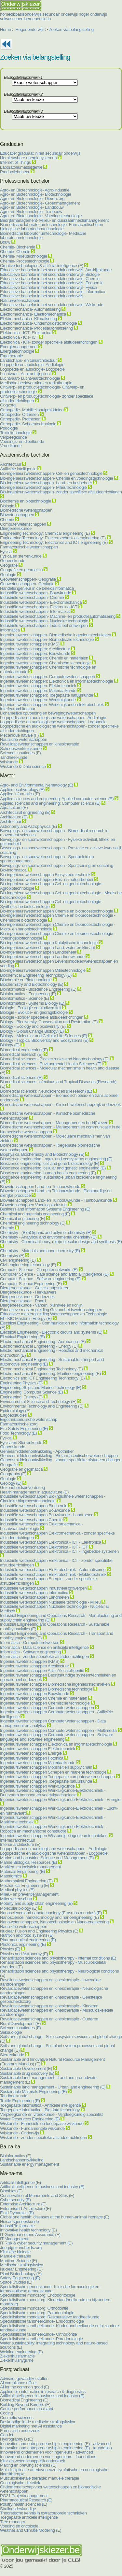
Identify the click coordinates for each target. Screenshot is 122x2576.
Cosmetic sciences (17, 2417)
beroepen (32, 18)
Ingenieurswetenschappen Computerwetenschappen (47, 1707)
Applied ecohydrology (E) (22, 789)
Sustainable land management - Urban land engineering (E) (52, 2087)
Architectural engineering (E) (25, 812)
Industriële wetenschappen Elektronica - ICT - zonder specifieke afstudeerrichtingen (56, 1562)
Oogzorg (8, 405)
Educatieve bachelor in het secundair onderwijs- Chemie (50, 278)
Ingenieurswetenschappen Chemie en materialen (43, 1698)
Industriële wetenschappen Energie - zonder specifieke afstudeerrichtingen (48, 1581)
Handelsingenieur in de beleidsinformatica (37, 588)
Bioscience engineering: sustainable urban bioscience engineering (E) (58, 1179)
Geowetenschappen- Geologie (27, 583)
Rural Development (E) (20, 2023)
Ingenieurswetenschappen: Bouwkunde (35, 653)
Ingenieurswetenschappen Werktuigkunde (37, 1786)
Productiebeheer (15, 171)
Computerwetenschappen (23, 524)
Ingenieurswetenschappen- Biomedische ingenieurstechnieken (55, 634)
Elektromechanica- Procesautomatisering (36, 328)
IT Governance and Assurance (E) (30, 2234)
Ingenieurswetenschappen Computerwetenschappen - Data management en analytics (53, 1723)
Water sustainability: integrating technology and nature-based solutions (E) (54, 2345)
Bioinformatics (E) (15, 2155)
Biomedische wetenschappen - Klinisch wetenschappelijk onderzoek (60, 1104)
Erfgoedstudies (13, 1415)
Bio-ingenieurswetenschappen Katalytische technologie (49, 942)
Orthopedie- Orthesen (19, 414)
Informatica (10, 630)
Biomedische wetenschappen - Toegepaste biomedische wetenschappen (50, 1147)
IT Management (14, 2238)
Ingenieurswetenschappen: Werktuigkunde (38, 699)
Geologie (8, 574)
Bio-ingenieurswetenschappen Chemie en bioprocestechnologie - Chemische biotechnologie (57, 917)
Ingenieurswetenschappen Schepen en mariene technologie (53, 1772)
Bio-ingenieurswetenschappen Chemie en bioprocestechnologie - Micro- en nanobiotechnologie (57, 926)
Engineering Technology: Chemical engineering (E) (45, 533)
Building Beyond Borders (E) (25, 2404)
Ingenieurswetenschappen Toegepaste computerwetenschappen (57, 1776)
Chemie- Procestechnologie (24, 261)
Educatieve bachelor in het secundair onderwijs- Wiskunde (51, 304)
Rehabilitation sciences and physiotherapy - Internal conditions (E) (58, 1958)
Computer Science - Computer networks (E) (39, 1269)
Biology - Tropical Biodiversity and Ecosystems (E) (44, 1040)
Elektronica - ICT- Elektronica (25, 332)
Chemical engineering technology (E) (32, 1223)
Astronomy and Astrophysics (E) (28, 826)
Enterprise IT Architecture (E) (25, 2208)
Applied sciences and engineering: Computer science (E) (50, 803)
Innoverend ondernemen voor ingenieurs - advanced (46, 2452)
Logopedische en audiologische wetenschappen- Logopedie (53, 721)
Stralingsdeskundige (18, 2508)
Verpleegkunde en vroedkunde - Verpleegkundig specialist (51, 2114)
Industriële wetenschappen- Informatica (35, 611)
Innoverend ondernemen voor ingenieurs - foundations (48, 2456)
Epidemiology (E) (15, 1410)
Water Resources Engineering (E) (30, 2118)
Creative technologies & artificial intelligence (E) (41, 265)
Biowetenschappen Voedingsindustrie (33, 1204)
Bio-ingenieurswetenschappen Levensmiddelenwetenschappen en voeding (59, 963)
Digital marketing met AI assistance (31, 2426)
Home (5, 29)
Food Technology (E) (18, 1433)
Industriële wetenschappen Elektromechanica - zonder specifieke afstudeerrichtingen (57, 1535)
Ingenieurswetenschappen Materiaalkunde (37, 1762)
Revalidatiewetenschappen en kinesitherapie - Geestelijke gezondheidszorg (51, 1999)
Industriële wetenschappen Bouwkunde (35, 1510)
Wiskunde (9, 761)
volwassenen (11, 18)
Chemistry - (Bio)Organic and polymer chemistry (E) (45, 1232)
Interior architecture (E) (20, 1844)
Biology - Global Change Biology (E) (32, 1031)
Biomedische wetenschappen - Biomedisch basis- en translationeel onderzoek (59, 1097)
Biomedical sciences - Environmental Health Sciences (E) (51, 1063)
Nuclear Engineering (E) (21, 2269)
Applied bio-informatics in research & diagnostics (43, 2391)
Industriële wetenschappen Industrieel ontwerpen (43, 1588)
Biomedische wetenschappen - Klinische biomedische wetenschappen (47, 1115)
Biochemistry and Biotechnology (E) (31, 984)
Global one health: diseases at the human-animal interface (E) (54, 2217)
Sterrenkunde (12, 2054)
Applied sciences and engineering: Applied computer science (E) (57, 798)
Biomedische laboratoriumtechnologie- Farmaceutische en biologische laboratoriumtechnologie (51, 226)
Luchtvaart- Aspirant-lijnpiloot (25, 373)
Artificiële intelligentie (18, 468)
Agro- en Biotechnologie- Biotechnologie (35, 194)
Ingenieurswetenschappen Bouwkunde (34, 1693)
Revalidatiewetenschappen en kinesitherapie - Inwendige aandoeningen (50, 1982)
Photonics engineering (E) (23, 1944)
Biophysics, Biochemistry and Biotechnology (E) (42, 1154)
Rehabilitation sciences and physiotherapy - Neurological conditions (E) (59, 1973)
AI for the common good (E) (24, 2387)
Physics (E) (10, 1948)
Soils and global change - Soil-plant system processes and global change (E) (57, 2048)
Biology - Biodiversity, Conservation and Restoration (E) (49, 1021)
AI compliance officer (18, 2382)
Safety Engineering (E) (20, 2277)
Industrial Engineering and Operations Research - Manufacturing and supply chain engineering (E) (61, 1617)
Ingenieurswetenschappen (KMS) (30, 644)
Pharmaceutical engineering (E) (28, 1939)
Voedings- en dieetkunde (22, 441)
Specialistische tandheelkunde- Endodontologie (42, 2321)
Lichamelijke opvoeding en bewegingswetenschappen (48, 713)
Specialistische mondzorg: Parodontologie (37, 2312)
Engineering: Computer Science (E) (31, 1392)
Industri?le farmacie (17, 2225)
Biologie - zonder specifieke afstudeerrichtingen (41, 1017)
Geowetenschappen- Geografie (28, 579)
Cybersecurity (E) (15, 2199)
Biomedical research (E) (21, 1054)
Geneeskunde (12, 560)
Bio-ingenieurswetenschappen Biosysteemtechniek (45, 874)
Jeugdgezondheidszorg (21, 2247)
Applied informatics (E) (20, 793)
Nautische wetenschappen (23, 739)
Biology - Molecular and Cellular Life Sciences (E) (43, 1035)
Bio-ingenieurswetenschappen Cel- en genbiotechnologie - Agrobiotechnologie (51, 886)
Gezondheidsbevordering (22, 1487)
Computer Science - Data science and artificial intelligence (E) (54, 1274)
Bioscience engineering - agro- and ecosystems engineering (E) (56, 1158)
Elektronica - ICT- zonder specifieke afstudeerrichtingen (48, 342)
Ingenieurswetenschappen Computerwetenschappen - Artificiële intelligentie (56, 1714)
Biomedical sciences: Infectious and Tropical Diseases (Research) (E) (58, 1084)
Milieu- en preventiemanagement (29, 1894)
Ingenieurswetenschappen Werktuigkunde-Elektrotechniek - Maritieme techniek (52, 1819)
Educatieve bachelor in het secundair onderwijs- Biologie (50, 274)
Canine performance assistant (26, 2408)
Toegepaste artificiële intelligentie (29, 2517)
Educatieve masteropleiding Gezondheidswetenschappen (51, 1309)
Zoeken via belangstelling (71, 29)
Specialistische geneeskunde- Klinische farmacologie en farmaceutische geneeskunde (49, 2288)
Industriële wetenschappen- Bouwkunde (35, 592)
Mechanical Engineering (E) (24, 1885)
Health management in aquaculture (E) (34, 1492)
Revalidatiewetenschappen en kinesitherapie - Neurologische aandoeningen (54, 1990)
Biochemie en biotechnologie (25, 501)
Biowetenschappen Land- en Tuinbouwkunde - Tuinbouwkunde (56, 1200)
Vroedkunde (10, 445)
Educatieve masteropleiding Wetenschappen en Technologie (53, 1313)
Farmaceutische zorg (18, 1424)
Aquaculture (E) (14, 807)
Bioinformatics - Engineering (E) (28, 993)
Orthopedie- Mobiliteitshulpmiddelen (31, 409)
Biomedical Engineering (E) (24, 2400)
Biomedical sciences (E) (21, 1077)
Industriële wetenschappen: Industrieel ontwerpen (44, 625)
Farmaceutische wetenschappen (29, 547)
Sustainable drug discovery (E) (27, 2073)
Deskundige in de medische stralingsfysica (37, 2421)
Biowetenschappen (17, 514)
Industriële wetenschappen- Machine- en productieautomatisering (57, 616)
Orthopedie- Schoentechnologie (28, 423)
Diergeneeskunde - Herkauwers (28, 1292)
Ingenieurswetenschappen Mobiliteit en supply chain (46, 1767)
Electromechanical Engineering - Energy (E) (38, 1346)
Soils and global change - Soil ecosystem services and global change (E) (61, 2039)
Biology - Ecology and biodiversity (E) (33, 1026)
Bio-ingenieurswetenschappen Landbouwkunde (42, 956)
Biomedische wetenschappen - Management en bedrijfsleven (54, 1122)
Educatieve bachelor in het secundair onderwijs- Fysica (48, 287)
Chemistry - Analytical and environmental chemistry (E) (48, 1237)
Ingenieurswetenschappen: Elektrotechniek (38, 685)
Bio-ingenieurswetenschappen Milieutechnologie (43, 970)
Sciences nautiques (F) (20, 752)
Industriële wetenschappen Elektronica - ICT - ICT (44, 1547)
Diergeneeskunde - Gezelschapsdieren (34, 1287)
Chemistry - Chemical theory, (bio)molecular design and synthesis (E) (61, 1241)
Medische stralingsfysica (21, 2264)
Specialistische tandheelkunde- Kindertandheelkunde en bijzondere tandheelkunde (59, 2327)
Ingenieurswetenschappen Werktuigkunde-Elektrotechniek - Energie (60, 1799)
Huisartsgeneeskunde (19, 2221)
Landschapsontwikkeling (21, 2160)
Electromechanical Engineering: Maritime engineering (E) (50, 1373)
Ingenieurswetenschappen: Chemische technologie (45, 662)
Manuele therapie (15, 2256)
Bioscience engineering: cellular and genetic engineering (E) (53, 1168)
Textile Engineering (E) (20, 2100)
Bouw (5, 242)
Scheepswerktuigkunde (21, 748)
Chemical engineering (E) (22, 1218)
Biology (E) (10, 1044)
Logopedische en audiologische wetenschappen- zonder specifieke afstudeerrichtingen (59, 728)
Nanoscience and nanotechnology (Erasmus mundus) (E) (51, 1912)
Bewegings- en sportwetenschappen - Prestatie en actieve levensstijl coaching (60, 850)
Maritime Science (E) (18, 2260)
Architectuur (10, 464)
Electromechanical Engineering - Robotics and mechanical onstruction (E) (51, 1352)
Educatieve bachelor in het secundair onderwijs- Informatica (52, 291)
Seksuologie (11, 2032)
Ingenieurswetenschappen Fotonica (31, 1758)
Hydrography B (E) (16, 2439)
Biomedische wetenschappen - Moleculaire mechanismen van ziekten (55, 1138)
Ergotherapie (11, 355)
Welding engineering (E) (21, 2351)
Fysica (6, 551)
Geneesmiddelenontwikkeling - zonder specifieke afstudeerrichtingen (60, 1459)
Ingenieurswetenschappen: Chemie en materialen (44, 658)
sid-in (46, 18)
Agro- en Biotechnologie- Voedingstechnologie (41, 215)
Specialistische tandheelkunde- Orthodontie (38, 2334)
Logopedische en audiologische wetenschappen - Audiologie (53, 1848)
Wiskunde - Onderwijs (19, 2132)
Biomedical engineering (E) (24, 1049)
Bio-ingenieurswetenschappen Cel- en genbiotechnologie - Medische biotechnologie (61, 895)
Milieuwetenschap (16, 1898)
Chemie (7, 519)
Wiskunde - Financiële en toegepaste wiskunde (42, 2123)
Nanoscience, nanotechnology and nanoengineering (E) (49, 1917)
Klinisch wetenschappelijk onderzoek (32, 2460)
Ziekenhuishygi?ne (17, 2360)
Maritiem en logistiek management (30, 1866)
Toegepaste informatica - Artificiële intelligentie (40, 2105)
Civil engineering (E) (18, 1260)
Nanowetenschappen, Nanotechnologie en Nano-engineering (54, 1921)
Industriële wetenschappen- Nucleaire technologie (44, 620)
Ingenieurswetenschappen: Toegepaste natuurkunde (46, 695)
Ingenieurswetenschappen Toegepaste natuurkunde (46, 1781)
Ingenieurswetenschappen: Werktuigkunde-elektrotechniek (52, 704)
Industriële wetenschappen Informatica (34, 1592)
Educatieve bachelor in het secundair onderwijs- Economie (51, 282)
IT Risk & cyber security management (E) (36, 2243)
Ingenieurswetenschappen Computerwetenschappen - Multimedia (58, 1730)
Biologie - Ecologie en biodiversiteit (30, 1007)
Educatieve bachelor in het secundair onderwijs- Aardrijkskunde (56, 269)
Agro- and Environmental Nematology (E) (36, 785)
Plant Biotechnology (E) (21, 2273)
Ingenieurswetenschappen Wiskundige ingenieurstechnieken (53, 1835)
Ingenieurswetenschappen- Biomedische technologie (47, 639)
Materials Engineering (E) (22, 1871)
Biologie (7, 505)
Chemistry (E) (12, 1255)
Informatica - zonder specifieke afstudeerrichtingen (44, 1656)
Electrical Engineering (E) (22, 1336)
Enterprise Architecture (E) (23, 2203)
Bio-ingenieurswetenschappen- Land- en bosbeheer (46, 482)
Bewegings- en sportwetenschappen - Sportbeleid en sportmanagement (47, 858)
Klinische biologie (15, 2251)
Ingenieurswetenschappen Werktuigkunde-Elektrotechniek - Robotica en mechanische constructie (52, 1828)
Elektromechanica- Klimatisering (28, 318)
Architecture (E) (14, 816)
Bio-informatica (13, 870)
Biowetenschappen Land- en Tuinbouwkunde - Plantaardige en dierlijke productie (56, 1193)
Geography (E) (13, 1473)
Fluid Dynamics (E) (17, 2212)
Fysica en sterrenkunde (21, 556)
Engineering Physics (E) (21, 1382)
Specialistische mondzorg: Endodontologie (37, 2295)
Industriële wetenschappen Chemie (31, 1519)
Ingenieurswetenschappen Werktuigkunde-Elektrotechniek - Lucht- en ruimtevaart (58, 1810)
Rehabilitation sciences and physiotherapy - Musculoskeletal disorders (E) (53, 1964)
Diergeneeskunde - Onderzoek (27, 1296)
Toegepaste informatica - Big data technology (40, 2109)
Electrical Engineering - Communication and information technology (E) (59, 1325)
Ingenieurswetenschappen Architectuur (34, 1665)
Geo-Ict (6, 2434)
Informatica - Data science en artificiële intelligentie (44, 1647)
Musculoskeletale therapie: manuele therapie (39, 2478)
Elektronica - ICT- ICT (19, 337)
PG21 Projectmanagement (23, 2495)
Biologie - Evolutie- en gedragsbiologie (34, 1012)
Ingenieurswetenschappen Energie (31, 1753)
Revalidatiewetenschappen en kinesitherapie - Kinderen (49, 2005)
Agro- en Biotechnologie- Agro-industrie (34, 190)
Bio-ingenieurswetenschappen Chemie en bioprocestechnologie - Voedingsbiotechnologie (57, 936)
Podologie (9, 428)
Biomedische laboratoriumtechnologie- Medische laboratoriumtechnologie (43, 235)
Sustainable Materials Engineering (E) (33, 2091)
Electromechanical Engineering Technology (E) (41, 1368)
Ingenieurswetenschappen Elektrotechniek (37, 1748)
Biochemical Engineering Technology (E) (36, 975)
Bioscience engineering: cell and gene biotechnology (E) (49, 1163)
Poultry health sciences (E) (23, 2504)
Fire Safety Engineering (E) (24, 1428)
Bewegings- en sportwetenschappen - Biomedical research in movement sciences (54, 832)
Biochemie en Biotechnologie (25, 979)
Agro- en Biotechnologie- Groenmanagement (40, 203)
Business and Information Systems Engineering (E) (45, 1209)
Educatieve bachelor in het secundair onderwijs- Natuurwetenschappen (42, 298)
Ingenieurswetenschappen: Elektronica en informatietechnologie (56, 681)
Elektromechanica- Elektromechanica (33, 314)
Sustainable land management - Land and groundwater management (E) (49, 2080)
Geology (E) (10, 1483)
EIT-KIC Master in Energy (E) (26, 1318)
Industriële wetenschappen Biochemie (33, 1505)
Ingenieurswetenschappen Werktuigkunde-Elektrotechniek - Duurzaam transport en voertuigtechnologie (52, 1792)
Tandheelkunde (13, 757)
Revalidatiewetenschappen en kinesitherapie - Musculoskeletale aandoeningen (56, 2012)
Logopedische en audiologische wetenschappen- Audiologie (53, 717)
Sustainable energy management (29, 2164)
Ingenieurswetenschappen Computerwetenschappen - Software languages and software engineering (56, 1737)
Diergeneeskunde (16, 528)
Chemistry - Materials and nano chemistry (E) (40, 1250)
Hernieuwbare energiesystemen (29, 157)
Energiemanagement (18, 346)
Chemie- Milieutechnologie (23, 256)
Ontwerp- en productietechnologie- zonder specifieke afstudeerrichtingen (46, 398)
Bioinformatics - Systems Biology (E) (32, 1003)
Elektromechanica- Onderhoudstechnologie (38, 323)
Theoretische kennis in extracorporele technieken (43, 2513)
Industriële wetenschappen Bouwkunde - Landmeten (46, 1514)
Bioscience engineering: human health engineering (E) (48, 1172)
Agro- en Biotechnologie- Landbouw (31, 207)
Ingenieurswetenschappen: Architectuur (35, 648)
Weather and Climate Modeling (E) (30, 2530)
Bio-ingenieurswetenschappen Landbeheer (38, 952)
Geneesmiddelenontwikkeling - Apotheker (37, 1451)
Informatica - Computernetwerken (29, 1642)
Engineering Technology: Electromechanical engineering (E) (53, 537)
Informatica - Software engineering (30, 1651)
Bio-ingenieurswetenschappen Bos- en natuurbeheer (46, 879)
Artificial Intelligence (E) (20, 2182)
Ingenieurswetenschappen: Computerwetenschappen (47, 676)
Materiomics (10, 1876)
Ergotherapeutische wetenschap (28, 1419)
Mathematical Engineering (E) (26, 1880)
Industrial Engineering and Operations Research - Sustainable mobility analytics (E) (54, 1626)
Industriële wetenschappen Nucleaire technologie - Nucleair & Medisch (54, 1608)
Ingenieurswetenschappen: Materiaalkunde (38, 690)
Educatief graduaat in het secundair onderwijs (40, 153)
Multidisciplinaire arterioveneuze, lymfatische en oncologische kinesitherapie (54, 2471)
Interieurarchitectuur (17, 708)
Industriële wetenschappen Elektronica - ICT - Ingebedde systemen (59, 1551)
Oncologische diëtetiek (20, 2482)
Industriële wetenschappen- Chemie (32, 597)
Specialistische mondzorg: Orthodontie (34, 2308)
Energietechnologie (17, 351)
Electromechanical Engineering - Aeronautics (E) (43, 1341)
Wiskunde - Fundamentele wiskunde (32, 2128)
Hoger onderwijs (29, 29)
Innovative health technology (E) (28, 2230)
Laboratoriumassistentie (21, 167)
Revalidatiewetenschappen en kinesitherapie (39, 744)
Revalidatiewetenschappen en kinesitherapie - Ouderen (49, 2019)
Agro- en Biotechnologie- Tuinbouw (31, 211)
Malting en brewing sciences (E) (28, 2465)
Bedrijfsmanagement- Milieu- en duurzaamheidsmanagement (54, 220)
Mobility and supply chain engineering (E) (36, 1903)
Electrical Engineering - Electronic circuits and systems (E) (51, 1332)
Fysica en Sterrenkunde (21, 1442)
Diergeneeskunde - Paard (23, 1300)
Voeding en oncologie (19, 2526)
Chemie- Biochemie (17, 247)
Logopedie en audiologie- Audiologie (32, 364)
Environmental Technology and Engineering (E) (41, 1406)
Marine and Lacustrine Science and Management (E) (47, 1857)
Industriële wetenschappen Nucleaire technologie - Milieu (50, 1602)
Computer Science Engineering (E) (31, 1283)
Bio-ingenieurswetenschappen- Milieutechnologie (43, 487)
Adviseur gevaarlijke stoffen (24, 2378)
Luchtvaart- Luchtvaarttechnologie (30, 378)
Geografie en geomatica (21, 569)
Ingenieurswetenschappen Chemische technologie (44, 1703)
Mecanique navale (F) (19, 735)
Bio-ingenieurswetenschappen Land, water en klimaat (47, 947)
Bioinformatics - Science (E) (24, 998)
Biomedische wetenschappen (26, 510)
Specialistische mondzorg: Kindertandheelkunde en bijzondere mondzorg (55, 2301)
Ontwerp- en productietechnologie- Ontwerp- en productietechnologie (42, 389)
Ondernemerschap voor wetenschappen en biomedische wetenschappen (50, 2489)
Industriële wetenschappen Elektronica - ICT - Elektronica (50, 1542)
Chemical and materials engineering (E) (35, 1213)
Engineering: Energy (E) (21, 1396)
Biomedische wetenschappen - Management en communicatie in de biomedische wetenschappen (60, 1129)
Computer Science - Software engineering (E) (40, 1278)
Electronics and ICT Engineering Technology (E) (42, 1378)
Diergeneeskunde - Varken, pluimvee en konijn (41, 1305)
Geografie (9, 565)
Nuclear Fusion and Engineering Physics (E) (39, 1931)
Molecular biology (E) (18, 1908)
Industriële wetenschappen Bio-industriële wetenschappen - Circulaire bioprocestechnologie (52, 1498)
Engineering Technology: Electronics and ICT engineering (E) (54, 542)
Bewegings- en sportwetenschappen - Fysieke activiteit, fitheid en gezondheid (57, 841)
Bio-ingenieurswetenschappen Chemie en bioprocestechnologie (56, 911)
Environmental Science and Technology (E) (38, 1401)
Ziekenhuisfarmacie (17, 2356)
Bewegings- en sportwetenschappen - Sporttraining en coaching (56, 865)
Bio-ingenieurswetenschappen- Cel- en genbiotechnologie (51, 473)
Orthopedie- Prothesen (20, 419)
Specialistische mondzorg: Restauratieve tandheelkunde (49, 2316)
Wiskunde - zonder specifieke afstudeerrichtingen (43, 2137)
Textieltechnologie (16, 432)
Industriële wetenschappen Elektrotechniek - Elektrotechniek (53, 1574)
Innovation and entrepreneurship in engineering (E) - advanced (55, 2443)
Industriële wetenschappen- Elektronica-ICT (38, 606)
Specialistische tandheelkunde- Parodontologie (41, 2338)
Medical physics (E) (17, 1889)
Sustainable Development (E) (26, 2068)
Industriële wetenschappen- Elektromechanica (41, 602)
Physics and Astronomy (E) (24, 1953)
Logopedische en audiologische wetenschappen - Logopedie (53, 1853)
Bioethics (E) (11, 2190)
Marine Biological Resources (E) (28, 1862)
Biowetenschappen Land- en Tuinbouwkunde (40, 1186)
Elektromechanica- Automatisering (30, 309)
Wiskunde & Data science (23, 766)
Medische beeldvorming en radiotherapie (36, 382)
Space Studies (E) (16, 2282)
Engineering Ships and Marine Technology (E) (40, 1387)
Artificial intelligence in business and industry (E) (42, 2186)
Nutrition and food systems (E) (26, 1935)
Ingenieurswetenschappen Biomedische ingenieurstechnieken (55, 1684)
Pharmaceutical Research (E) (26, 2500)
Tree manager (12, 2521)
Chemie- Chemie (15, 251)
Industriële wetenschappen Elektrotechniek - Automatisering (52, 1569)
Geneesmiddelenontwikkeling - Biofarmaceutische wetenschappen (59, 1455)
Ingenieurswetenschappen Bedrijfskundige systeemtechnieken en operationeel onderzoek (58, 1677)
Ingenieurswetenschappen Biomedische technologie (46, 1689)
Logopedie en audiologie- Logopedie (32, 369)
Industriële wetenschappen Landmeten (34, 1597)
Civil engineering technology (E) (28, 1264)
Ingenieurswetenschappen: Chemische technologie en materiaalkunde (48, 669)
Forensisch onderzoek (19, 2430)
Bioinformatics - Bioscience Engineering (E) (38, 989)
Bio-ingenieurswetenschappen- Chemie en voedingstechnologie (56, 478)
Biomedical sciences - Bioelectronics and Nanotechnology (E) (54, 1058)
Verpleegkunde (13, 437)
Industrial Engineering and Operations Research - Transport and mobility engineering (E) (56, 1635)
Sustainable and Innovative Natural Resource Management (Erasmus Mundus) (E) (52, 2061)
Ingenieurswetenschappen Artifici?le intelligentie (42, 1670)
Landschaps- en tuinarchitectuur (28, 360)
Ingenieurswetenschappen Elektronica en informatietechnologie (56, 1744)
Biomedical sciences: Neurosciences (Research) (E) (46, 1091)
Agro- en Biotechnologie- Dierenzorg (32, 198)
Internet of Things (16, 162)
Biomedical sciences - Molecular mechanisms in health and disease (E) (59, 1070)
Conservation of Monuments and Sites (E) (37, 2195)
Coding (6, 2413)
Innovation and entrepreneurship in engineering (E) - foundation (56, 2447)
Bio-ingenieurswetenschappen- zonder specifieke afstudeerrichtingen (61, 491)
